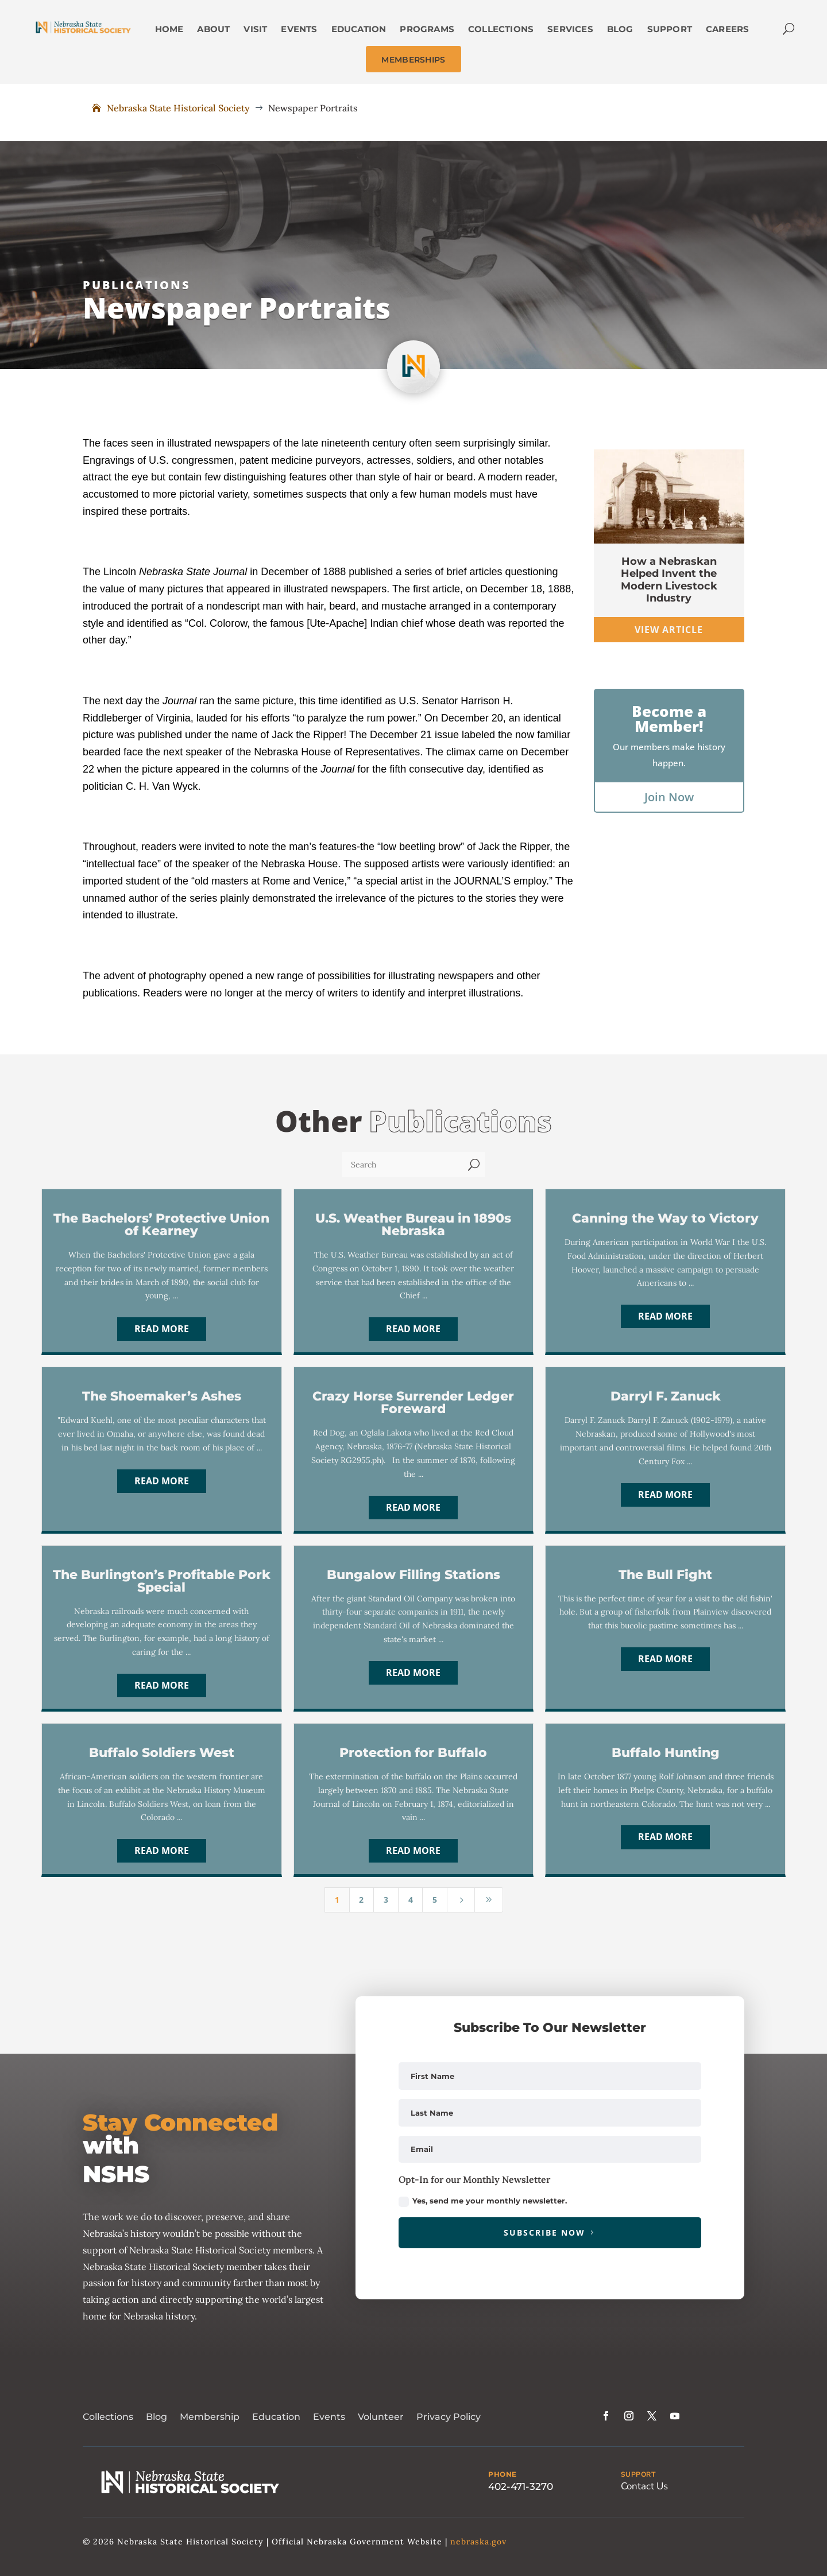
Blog (156, 2416)
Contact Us (644, 2486)
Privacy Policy (448, 2416)
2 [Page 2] (361, 1899)
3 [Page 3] (386, 1899)
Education (276, 2416)
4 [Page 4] (410, 1899)
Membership (209, 2416)
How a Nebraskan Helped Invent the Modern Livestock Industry (669, 580)
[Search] (402, 1164)
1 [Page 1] (337, 1899)
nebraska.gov (478, 2541)
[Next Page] (461, 1899)
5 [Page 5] (434, 1899)
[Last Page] (488, 1899)
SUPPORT (638, 2474)
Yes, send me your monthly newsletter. (483, 2201)
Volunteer (381, 2416)
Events (329, 2416)
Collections (108, 2416)
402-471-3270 (520, 2486)
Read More (161, 1328)
